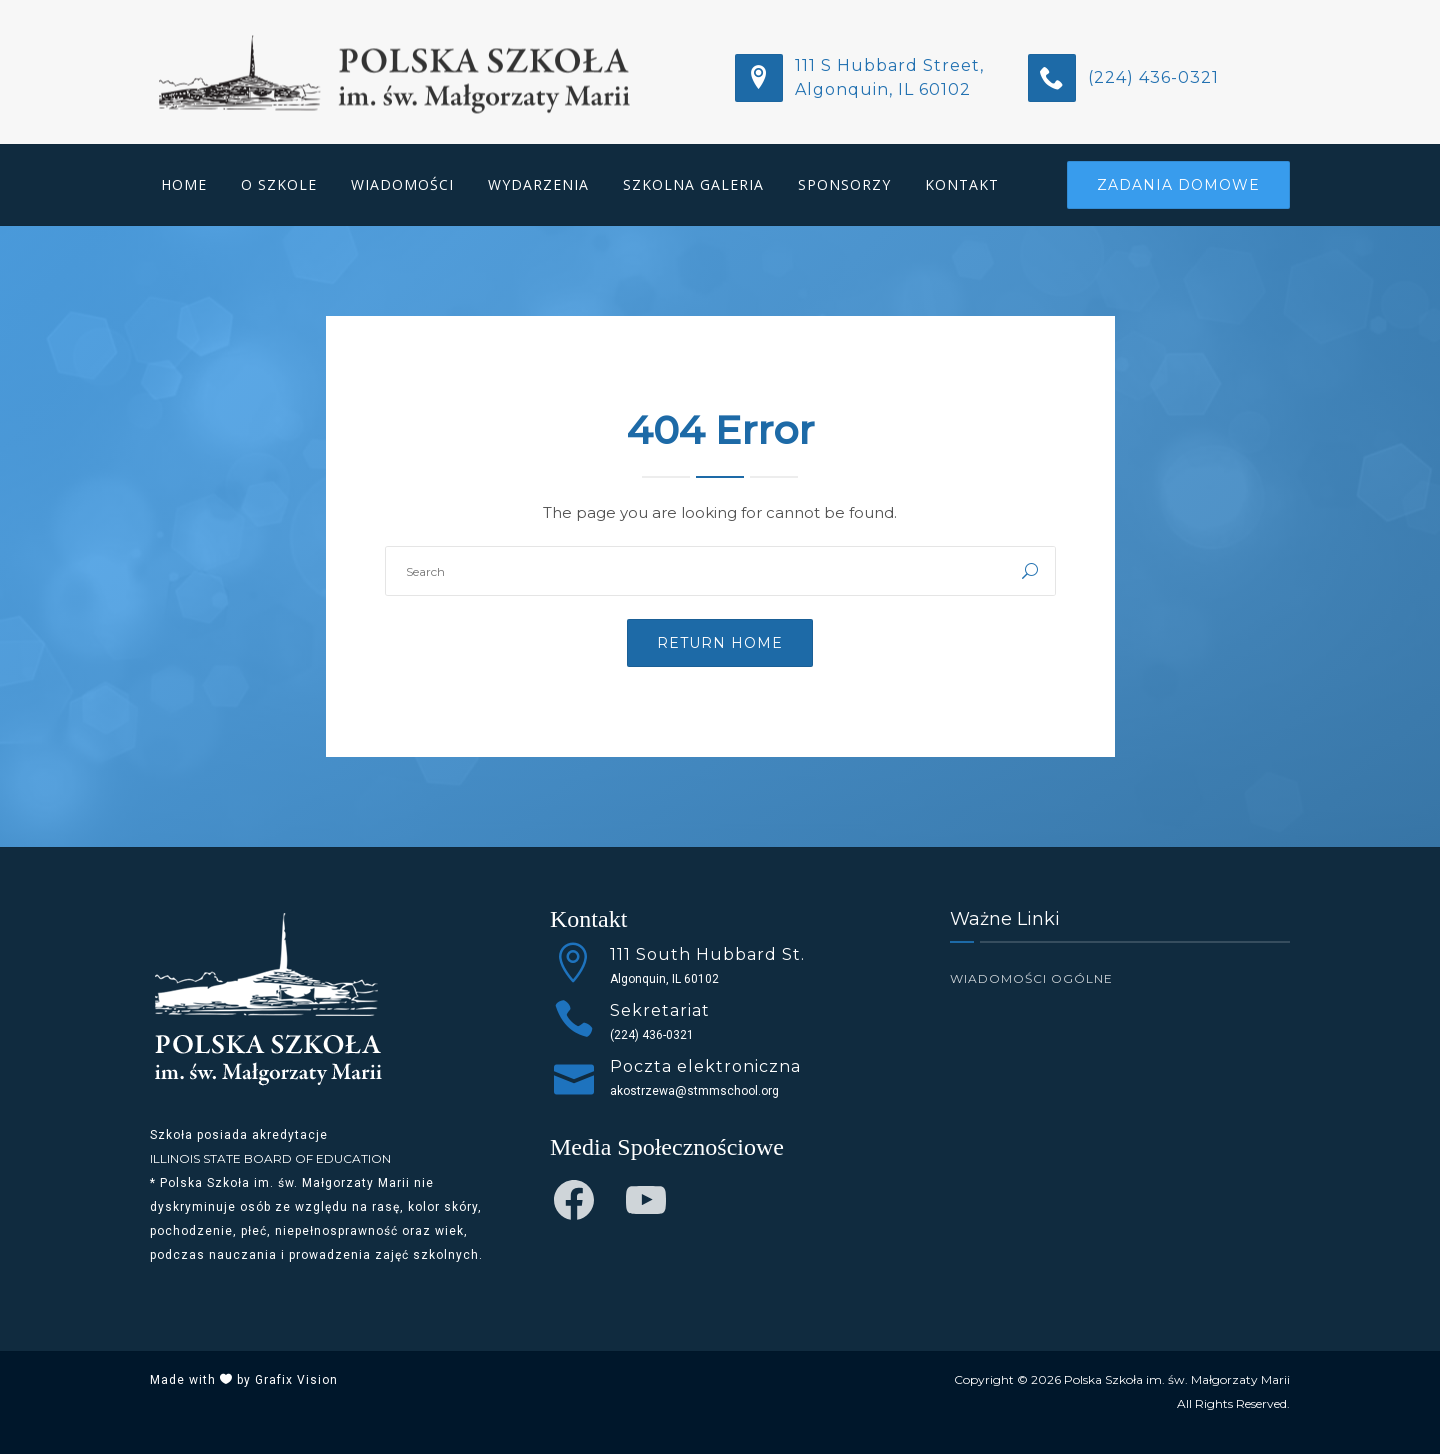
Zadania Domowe (1178, 185)
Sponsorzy (844, 184)
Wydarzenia (538, 184)
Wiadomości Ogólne (1031, 978)
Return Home (720, 643)
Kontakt (962, 184)
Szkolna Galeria (693, 184)
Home (184, 184)
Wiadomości (402, 184)
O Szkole (279, 184)
